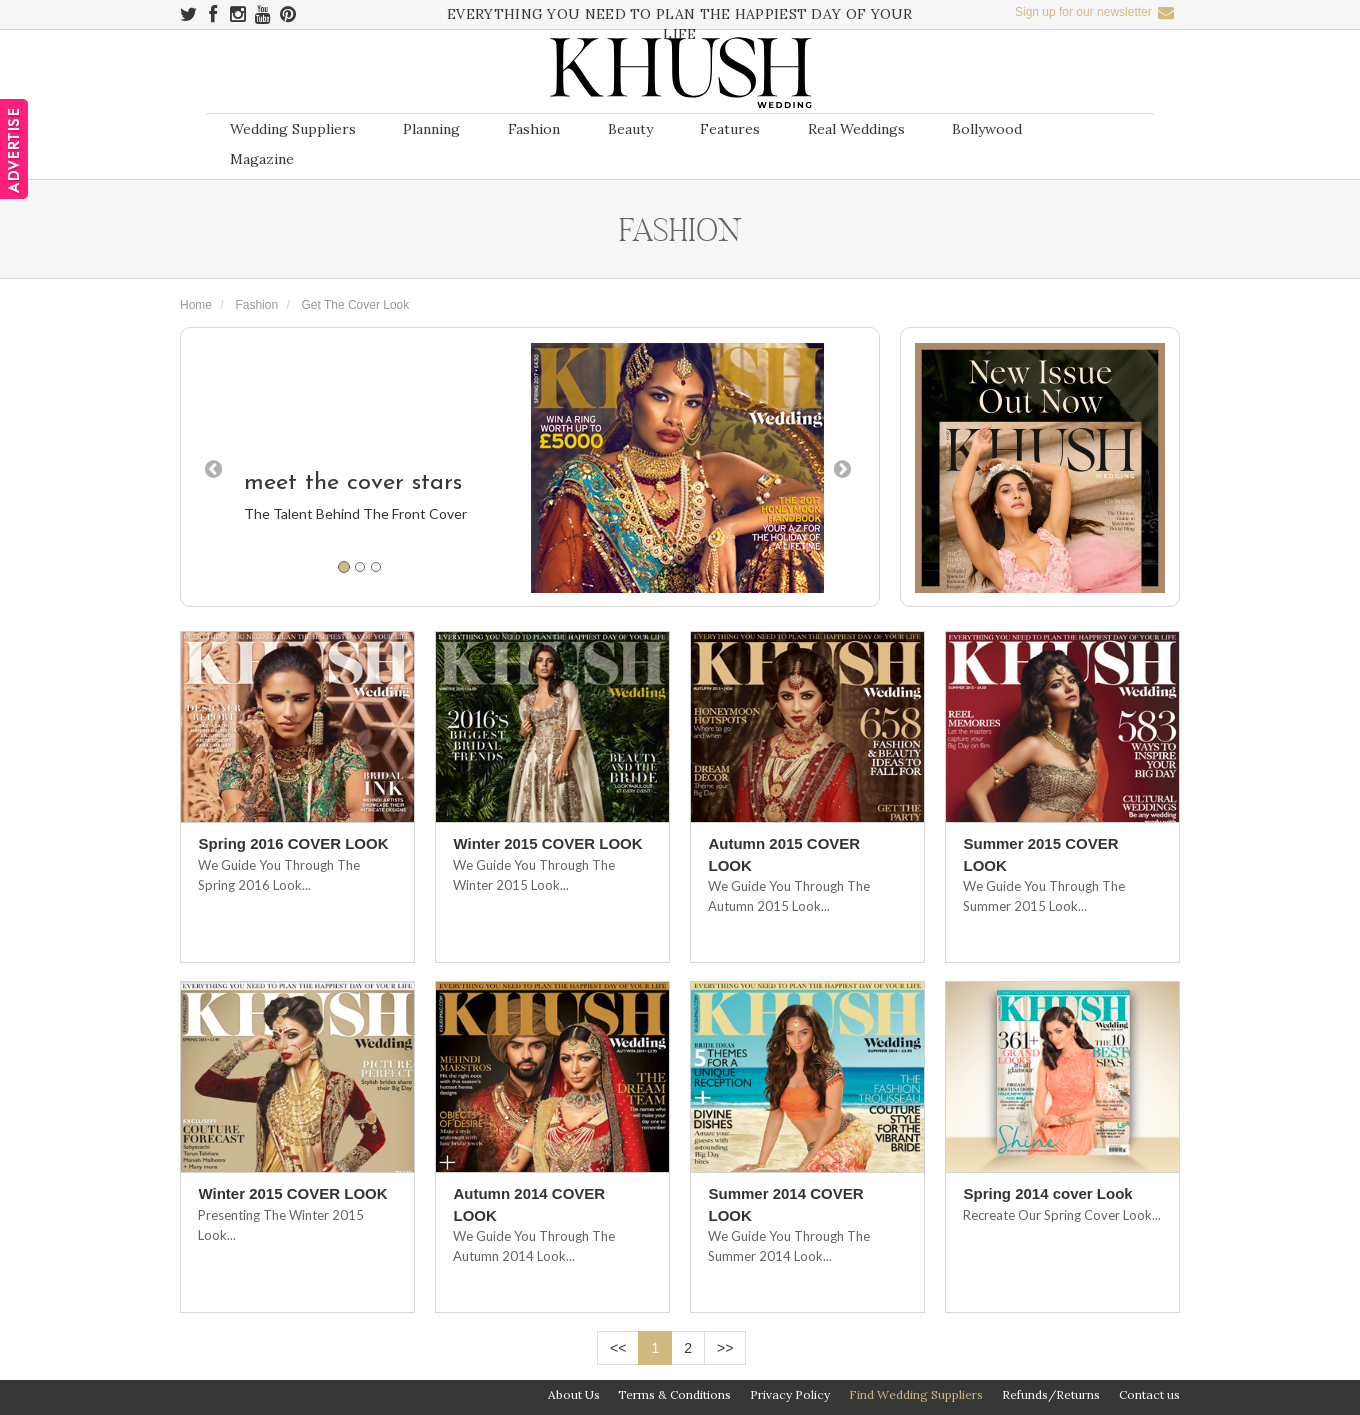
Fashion (534, 129)
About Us (574, 1394)
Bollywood (987, 129)
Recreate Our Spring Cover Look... (1062, 1215)
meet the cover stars (353, 483)
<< (618, 1348)
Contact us (1149, 1394)
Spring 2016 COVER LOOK (293, 843)
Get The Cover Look (355, 305)
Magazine (262, 159)
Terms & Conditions (674, 1394)
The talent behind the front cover (355, 513)
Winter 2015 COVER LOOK (547, 843)
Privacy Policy (790, 1394)
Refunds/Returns (1051, 1394)
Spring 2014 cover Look (1047, 1193)
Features (730, 129)
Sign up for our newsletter (1094, 12)
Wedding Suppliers (293, 129)
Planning (431, 129)
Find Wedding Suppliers (916, 1394)
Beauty (630, 129)
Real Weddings (856, 129)
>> (725, 1348)
